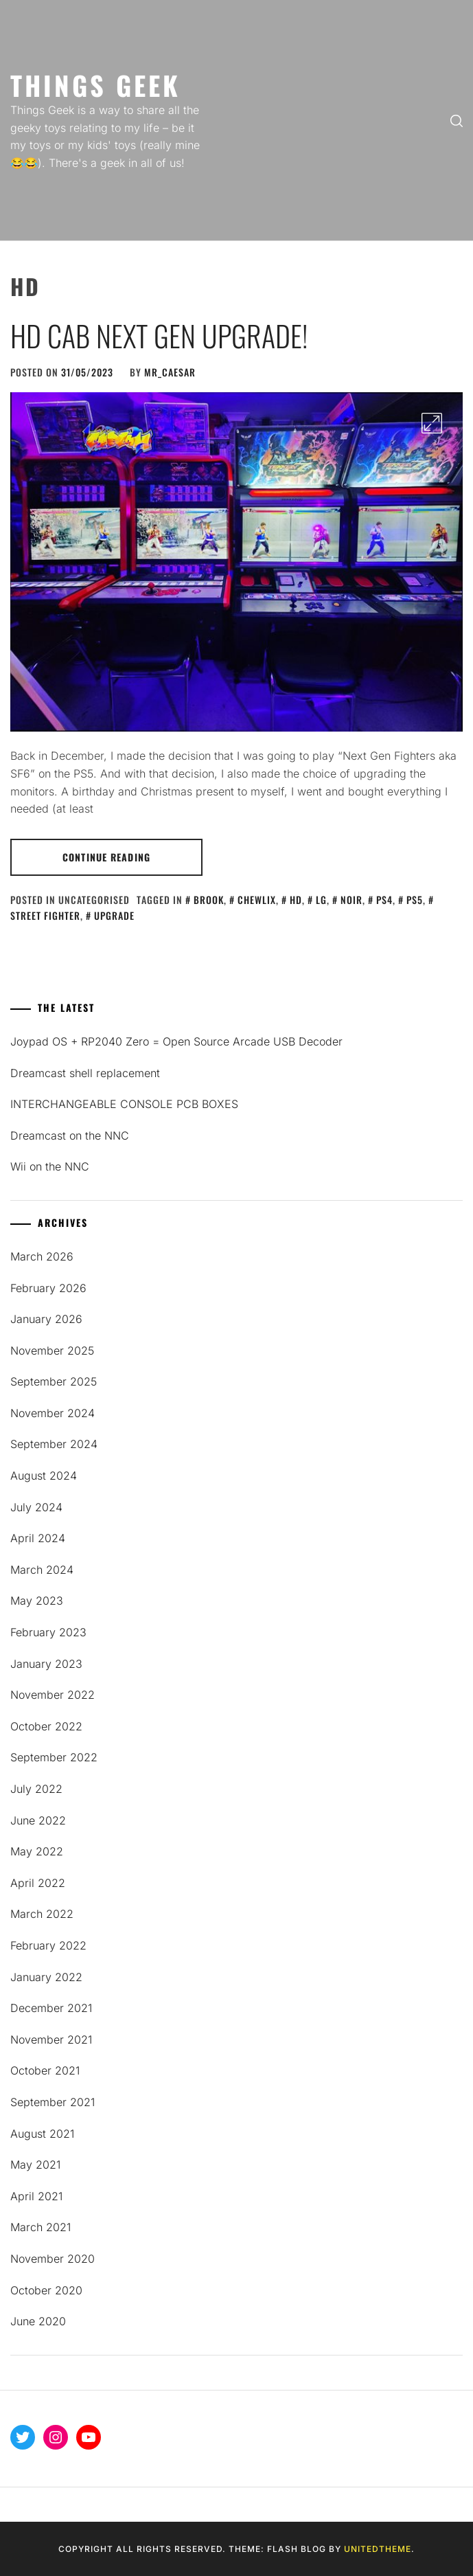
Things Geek (95, 84)
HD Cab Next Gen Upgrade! (159, 335)
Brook (209, 899)
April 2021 (36, 2196)
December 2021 (51, 2008)
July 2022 (36, 1789)
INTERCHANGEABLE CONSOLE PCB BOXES (124, 1104)
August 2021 (42, 2133)
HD (296, 899)
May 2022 (36, 1851)
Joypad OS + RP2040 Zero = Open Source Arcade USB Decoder (176, 1041)
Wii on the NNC (49, 1166)
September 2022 (53, 1757)
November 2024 (52, 1413)
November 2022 (52, 1695)
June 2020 (38, 2321)
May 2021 (35, 2164)
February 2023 (48, 1632)
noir (351, 899)
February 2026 (48, 1288)
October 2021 (45, 2070)
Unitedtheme (377, 2549)
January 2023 (46, 1664)
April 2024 (37, 1538)
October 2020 (46, 2290)
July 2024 (36, 1507)
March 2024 (41, 1570)
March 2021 (40, 2227)
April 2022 (37, 1883)
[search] (456, 120)
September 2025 (53, 1381)
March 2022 (41, 1914)
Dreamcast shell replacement (85, 1073)
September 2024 (53, 1444)
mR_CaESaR (170, 372)
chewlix (257, 899)
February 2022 (48, 1945)
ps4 (384, 899)
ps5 (414, 899)
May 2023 (36, 1600)
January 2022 (46, 1977)
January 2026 (46, 1319)
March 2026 (41, 1256)
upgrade (114, 915)
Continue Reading (106, 857)
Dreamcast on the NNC (69, 1135)
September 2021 (52, 2102)
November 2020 (52, 2259)
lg (321, 899)
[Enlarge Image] (432, 423)
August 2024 (43, 1475)
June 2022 (38, 1820)
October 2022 (46, 1726)
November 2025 (52, 1350)
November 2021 (51, 2039)
